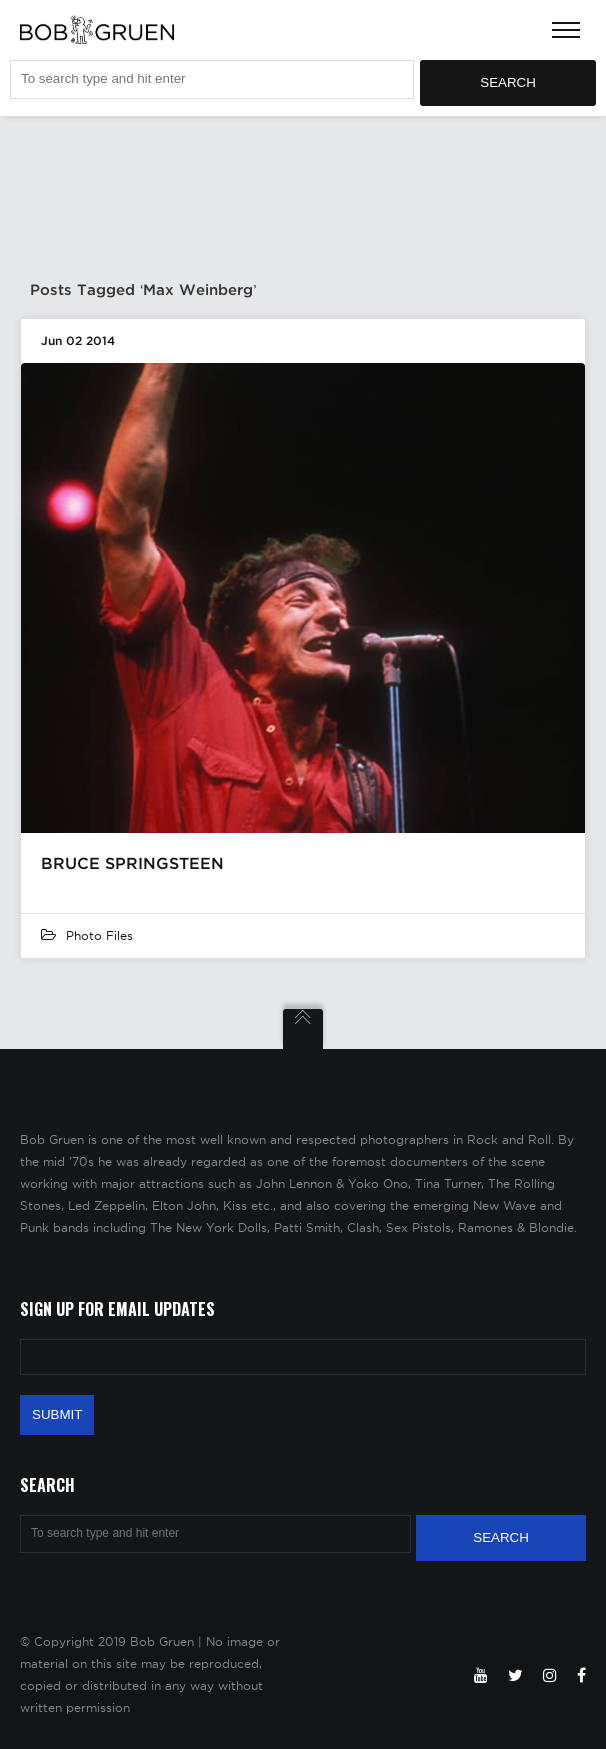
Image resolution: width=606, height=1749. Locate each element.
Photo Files (99, 935)
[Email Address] (303, 1357)
